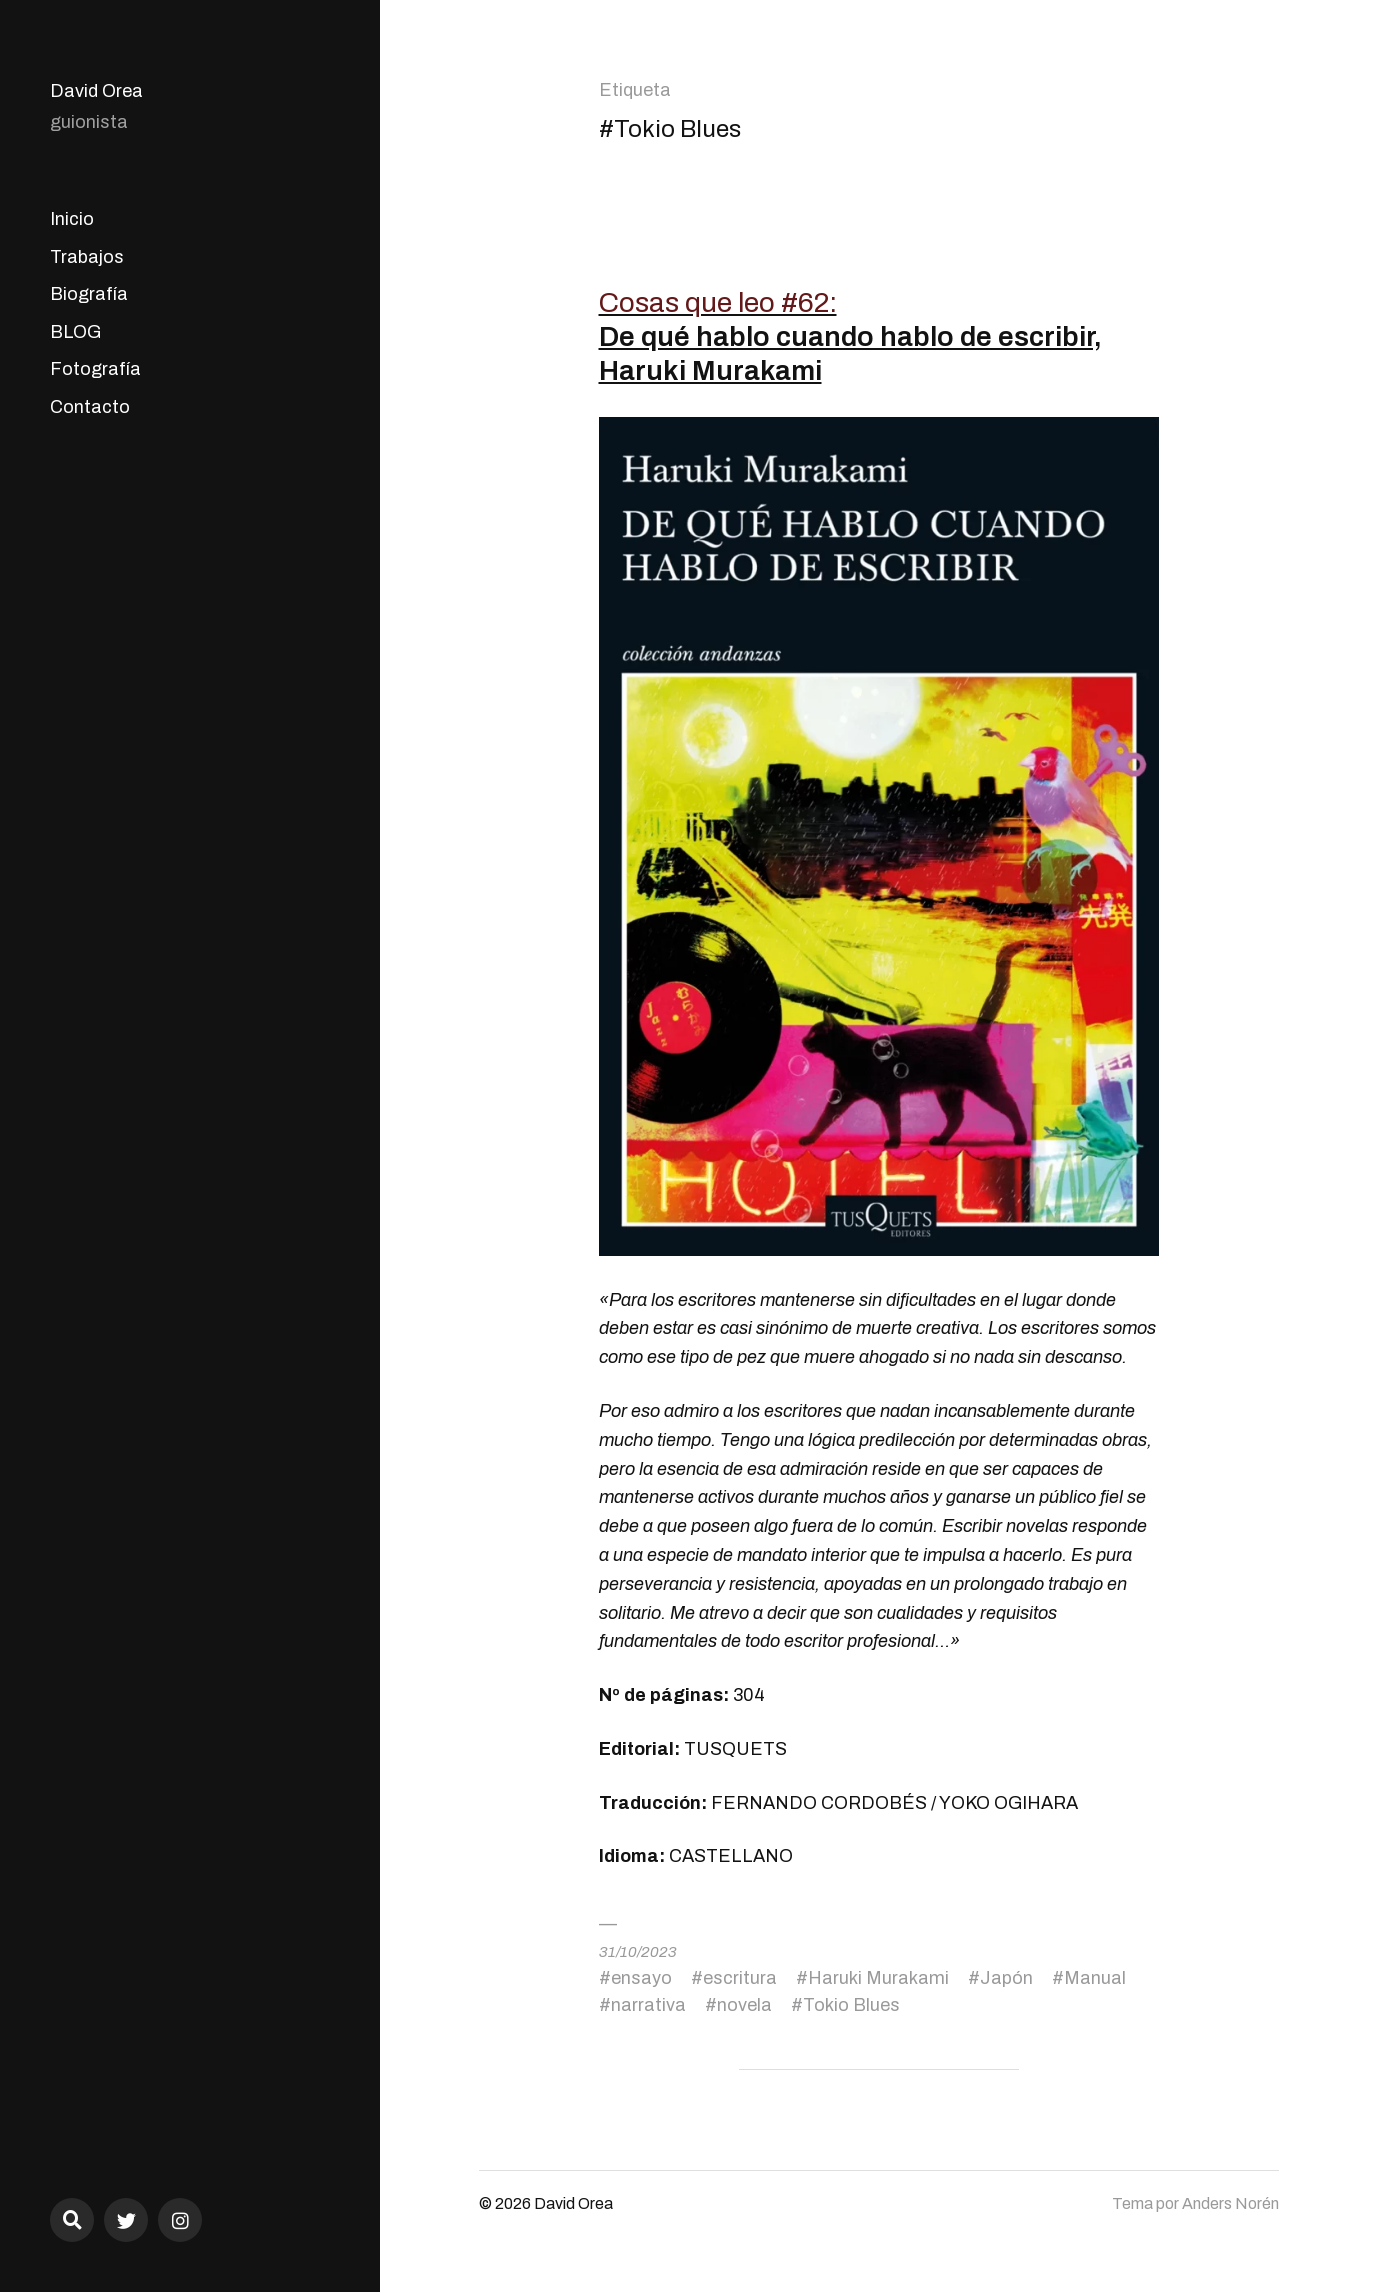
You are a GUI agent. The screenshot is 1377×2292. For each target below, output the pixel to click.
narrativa (648, 2005)
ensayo (641, 1978)
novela (744, 2005)
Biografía (89, 294)
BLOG (75, 332)
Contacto (90, 407)
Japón (1006, 1978)
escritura (740, 1978)
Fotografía (95, 369)
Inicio (72, 219)
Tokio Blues (851, 2005)
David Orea (96, 91)
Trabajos (87, 257)
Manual (1095, 1978)
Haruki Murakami (878, 1978)
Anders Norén (1230, 2203)
